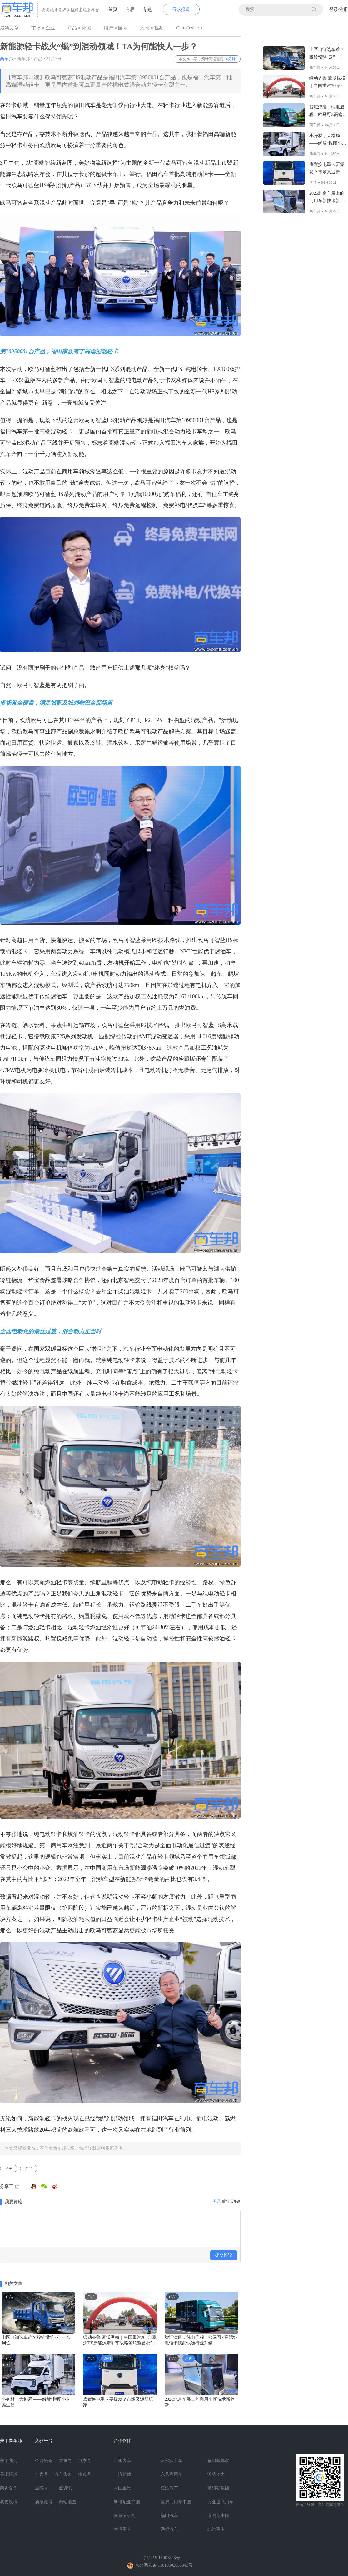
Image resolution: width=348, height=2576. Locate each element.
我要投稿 (8, 2501)
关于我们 (8, 2460)
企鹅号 (41, 2488)
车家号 (41, 2474)
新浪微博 (43, 2501)
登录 (333, 9)
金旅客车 (122, 2460)
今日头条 (43, 2460)
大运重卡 (122, 2529)
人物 (144, 27)
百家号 (84, 2460)
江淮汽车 (169, 2488)
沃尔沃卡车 (171, 2460)
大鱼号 (65, 2460)
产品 (72, 27)
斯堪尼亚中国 (127, 2501)
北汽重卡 (216, 2529)
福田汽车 (169, 2515)
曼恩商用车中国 (176, 2501)
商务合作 (8, 2488)
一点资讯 (63, 2488)
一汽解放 (122, 2474)
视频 (159, 27)
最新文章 (9, 27)
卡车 (8, 2168)
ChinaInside (187, 27)
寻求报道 (181, 9)
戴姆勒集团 (218, 2488)
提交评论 (223, 2255)
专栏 (130, 9)
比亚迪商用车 (220, 2501)
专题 (147, 9)
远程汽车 (169, 2529)
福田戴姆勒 (218, 2460)
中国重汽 (122, 2488)
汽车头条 (63, 2474)
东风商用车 (171, 2474)
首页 (112, 9)
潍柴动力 (216, 2474)
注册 (343, 9)
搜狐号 (84, 2474)
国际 (122, 27)
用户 (108, 27)
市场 (36, 27)
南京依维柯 (125, 2515)
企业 (50, 27)
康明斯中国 (218, 2515)
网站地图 (67, 2501)
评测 (86, 27)
